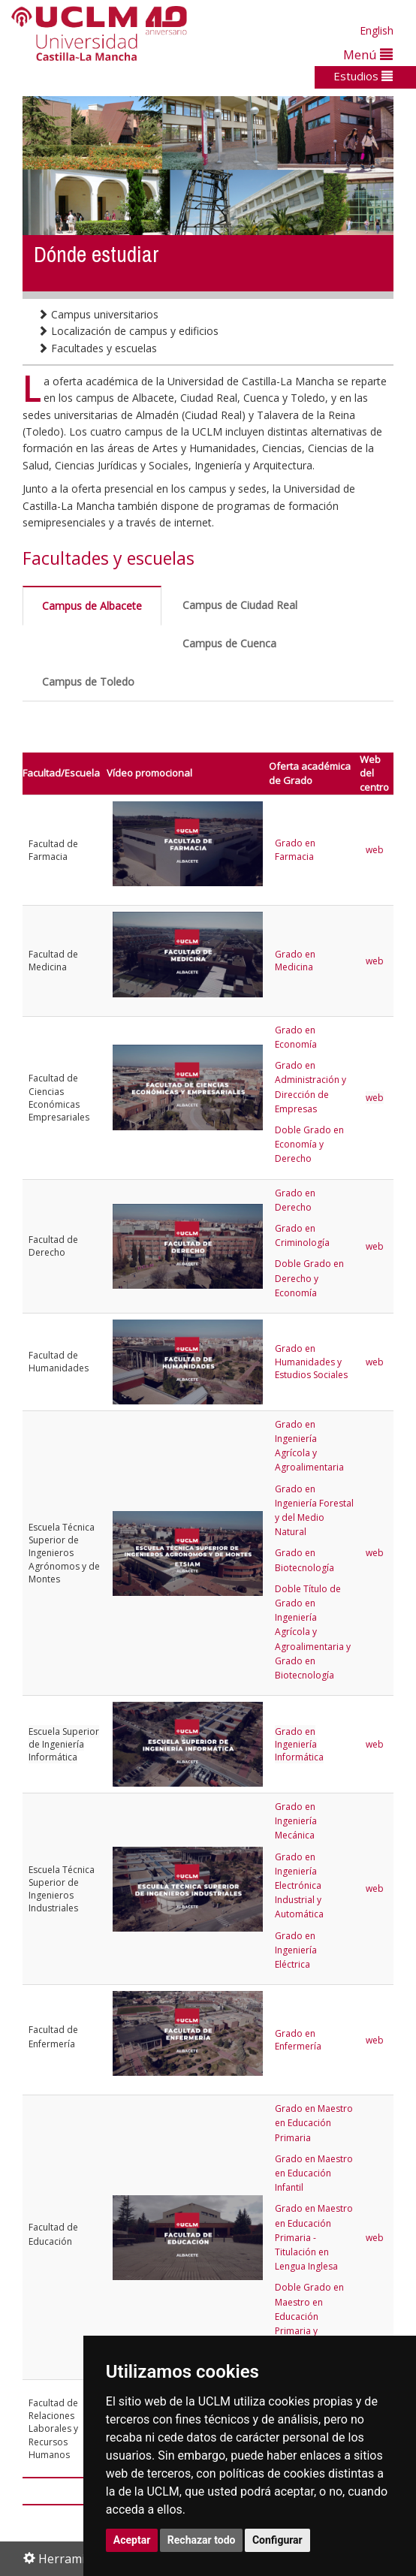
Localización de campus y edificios (128, 331)
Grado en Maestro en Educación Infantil (314, 2173)
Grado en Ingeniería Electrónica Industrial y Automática (299, 1886)
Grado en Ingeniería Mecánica (296, 1821)
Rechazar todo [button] (201, 2540)
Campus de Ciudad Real (239, 605)
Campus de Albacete (92, 606)
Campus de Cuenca (229, 643)
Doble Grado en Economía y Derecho (309, 1144)
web (376, 849)
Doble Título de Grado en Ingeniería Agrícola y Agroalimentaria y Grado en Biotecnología (313, 1632)
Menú (368, 54)
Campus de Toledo (88, 681)
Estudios (363, 75)
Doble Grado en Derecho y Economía (309, 1278)
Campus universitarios (98, 314)
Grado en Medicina (295, 960)
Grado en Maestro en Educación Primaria (314, 2122)
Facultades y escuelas (97, 348)
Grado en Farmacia (295, 849)
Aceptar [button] (132, 2540)
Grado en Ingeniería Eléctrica (296, 1950)
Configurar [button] (277, 2540)
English (376, 30)
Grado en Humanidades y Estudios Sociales (311, 1361)
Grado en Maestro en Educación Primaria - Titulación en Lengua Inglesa (314, 2237)
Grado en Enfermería (298, 2040)
